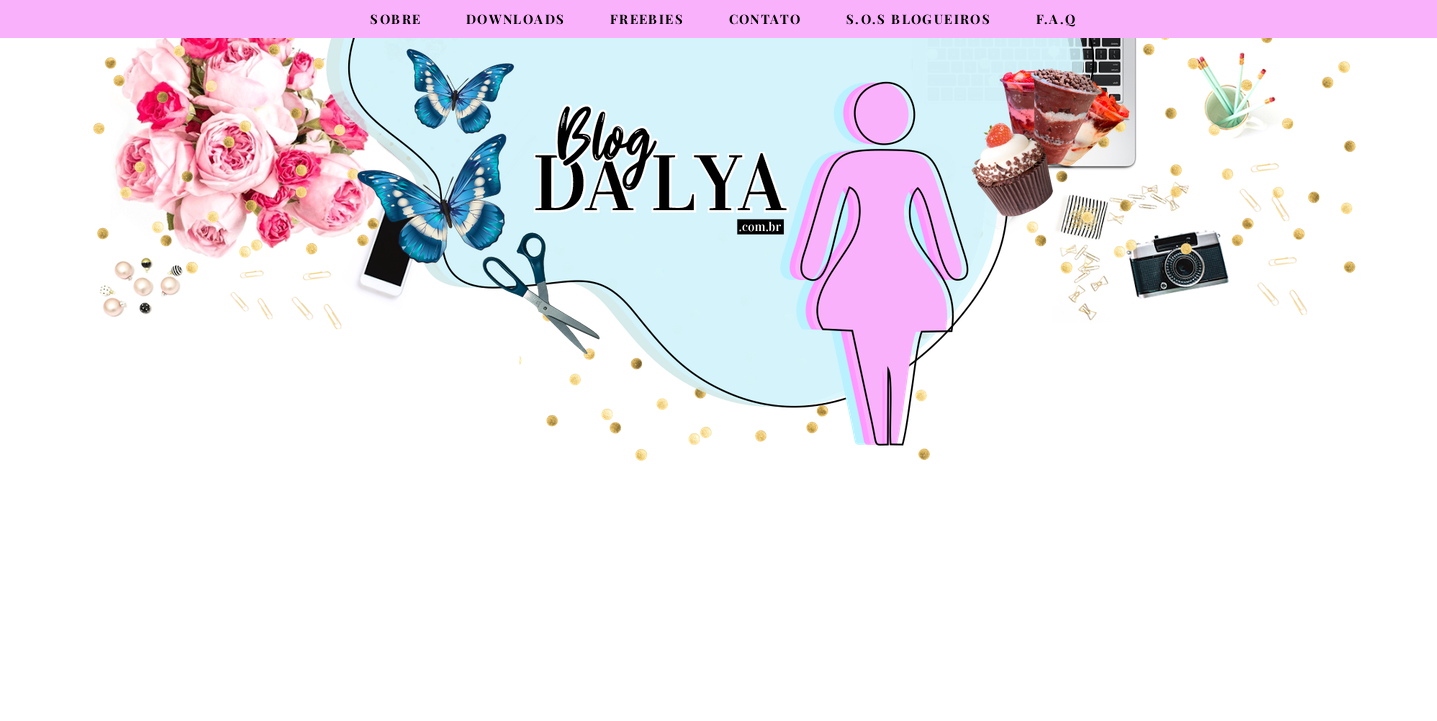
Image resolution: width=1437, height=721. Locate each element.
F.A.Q (1056, 18)
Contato (765, 18)
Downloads (516, 18)
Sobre (395, 18)
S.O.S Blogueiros (918, 18)
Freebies (647, 18)
